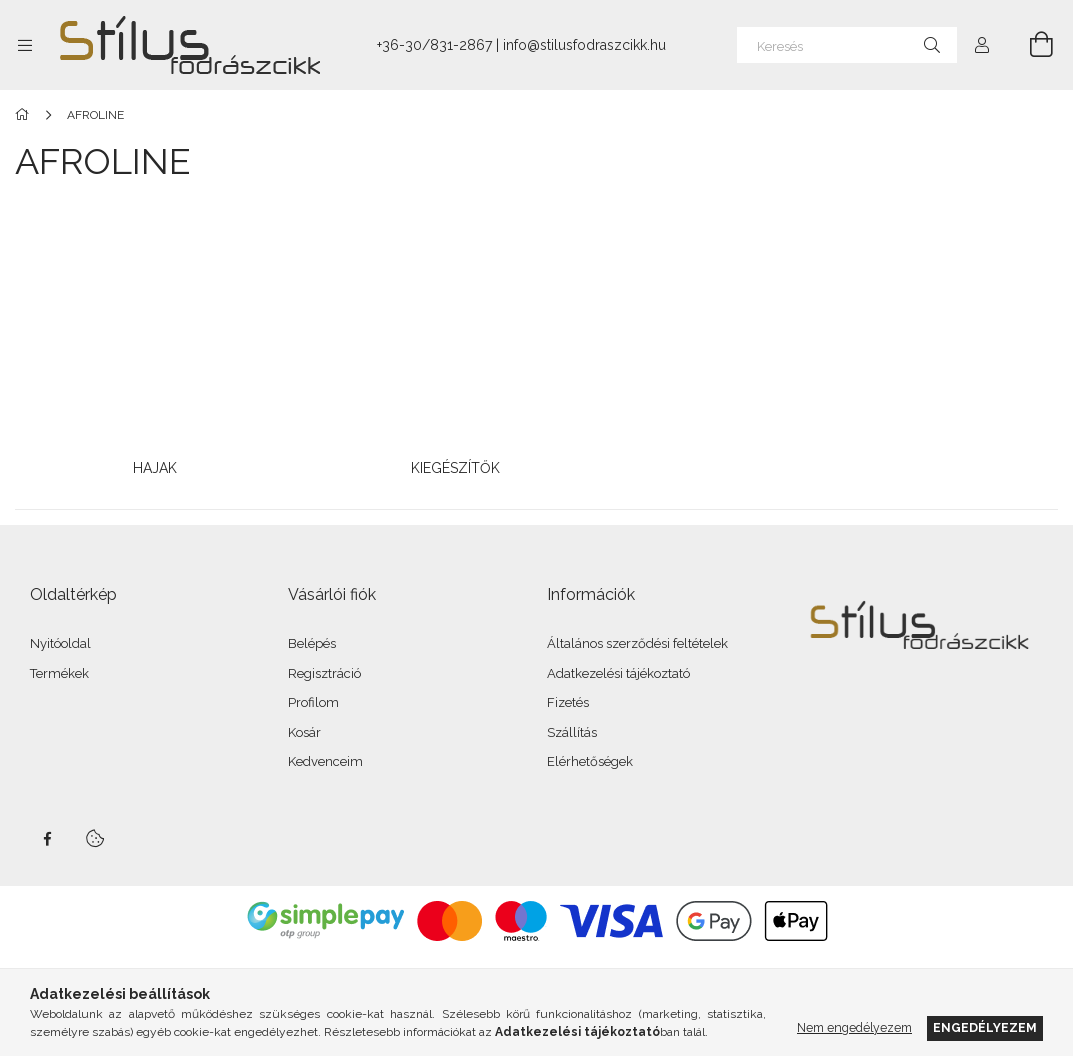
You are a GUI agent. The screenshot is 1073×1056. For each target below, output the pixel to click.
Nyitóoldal (60, 643)
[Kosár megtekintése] (1030, 45)
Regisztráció (324, 673)
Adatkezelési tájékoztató (618, 673)
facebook (47, 839)
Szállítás (572, 732)
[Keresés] (847, 45)
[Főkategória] (25, 115)
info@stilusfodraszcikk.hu (584, 45)
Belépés (312, 643)
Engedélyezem (985, 1027)
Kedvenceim (325, 761)
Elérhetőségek (590, 761)
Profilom (313, 702)
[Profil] (982, 45)
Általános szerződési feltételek (637, 643)
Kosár (304, 732)
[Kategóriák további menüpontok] (25, 45)
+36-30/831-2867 (434, 45)
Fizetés (568, 702)
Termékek (59, 673)
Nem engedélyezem (854, 1027)
